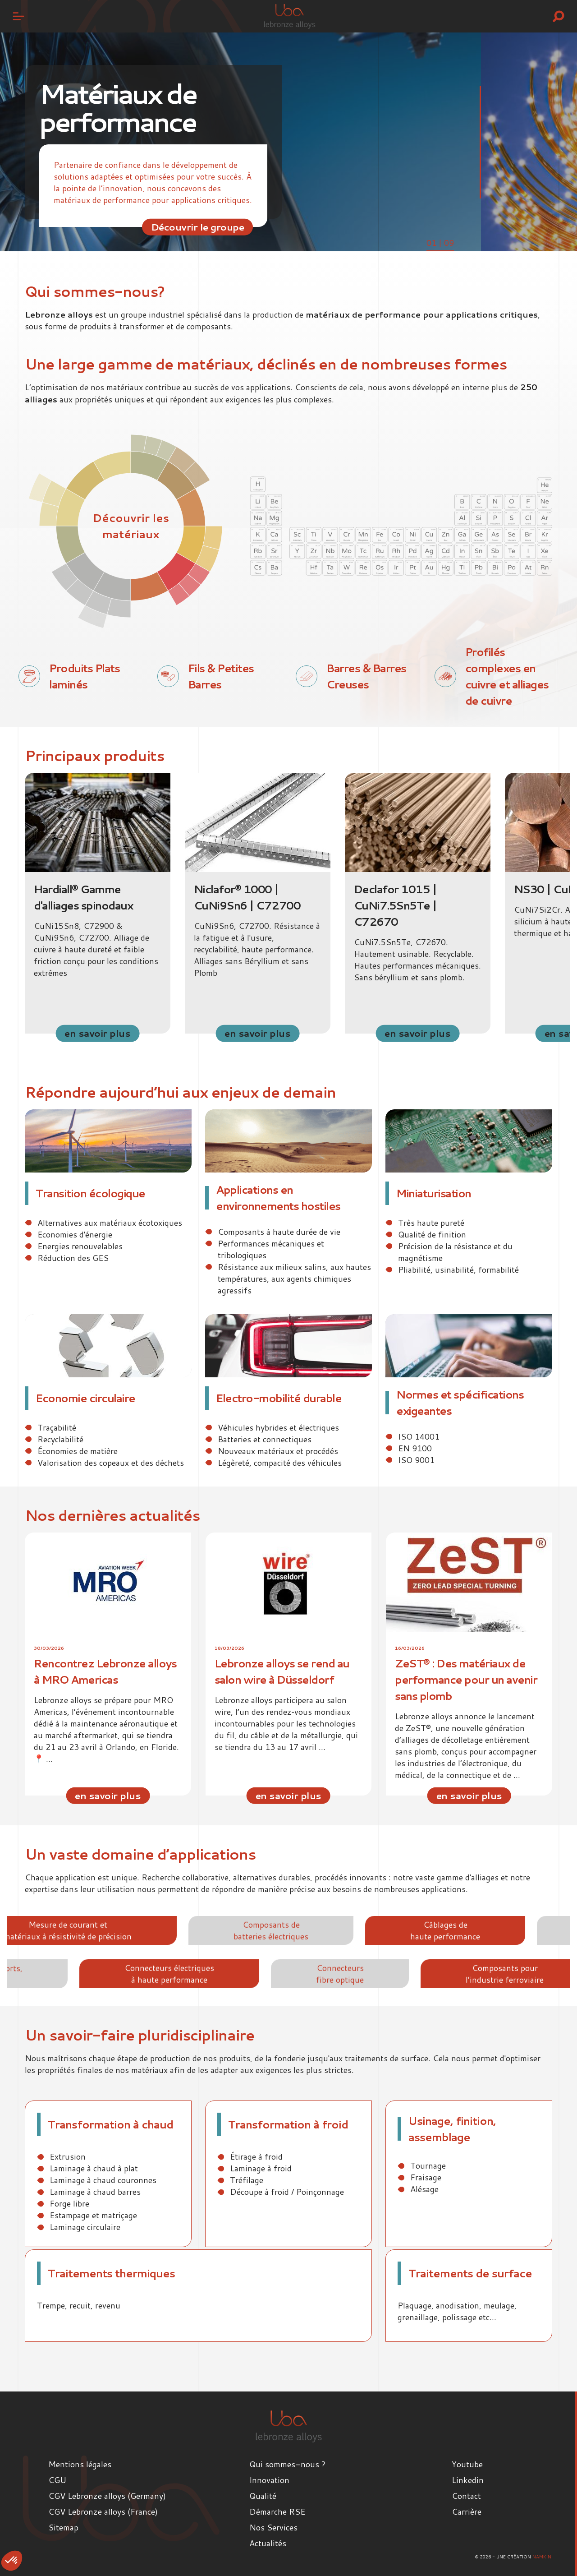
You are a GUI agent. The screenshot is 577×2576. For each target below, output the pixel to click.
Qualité (262, 2496)
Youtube (467, 2464)
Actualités (267, 2543)
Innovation (269, 2480)
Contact (466, 2496)
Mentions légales (79, 2464)
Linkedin (468, 2480)
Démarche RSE (277, 2511)
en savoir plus (97, 1033)
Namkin (541, 2556)
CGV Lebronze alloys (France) (103, 2511)
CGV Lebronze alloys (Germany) (107, 2496)
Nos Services (273, 2527)
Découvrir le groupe (197, 227)
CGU (57, 2480)
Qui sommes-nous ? (287, 2464)
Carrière (466, 2511)
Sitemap (63, 2527)
